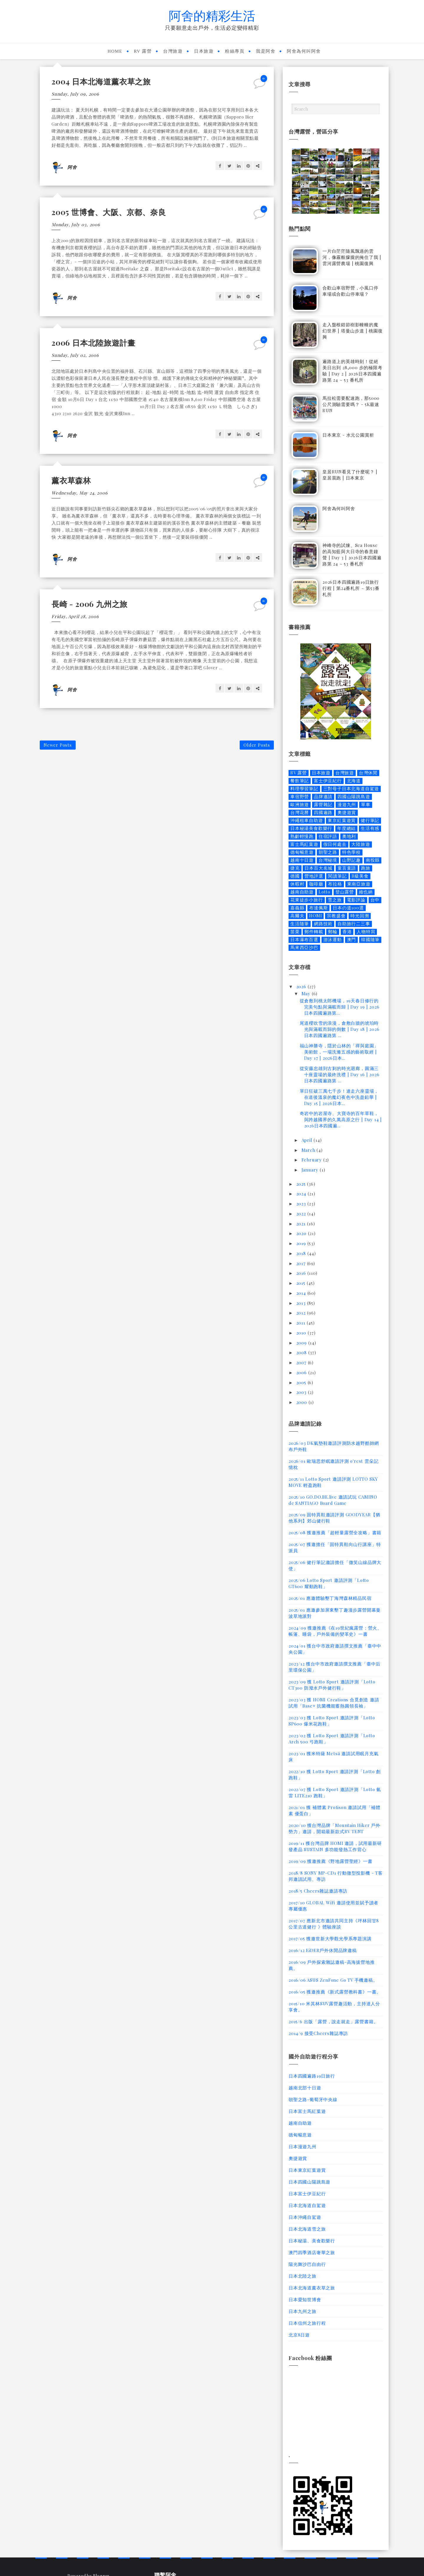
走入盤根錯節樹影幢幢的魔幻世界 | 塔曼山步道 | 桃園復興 (352, 331)
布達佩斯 (318, 908)
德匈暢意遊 (302, 852)
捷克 (295, 868)
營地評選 (313, 876)
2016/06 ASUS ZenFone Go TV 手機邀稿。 (333, 1980)
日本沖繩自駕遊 (305, 2217)
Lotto (324, 892)
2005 (302, 1382)
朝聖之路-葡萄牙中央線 (313, 2099)
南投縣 (373, 860)
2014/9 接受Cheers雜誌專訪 (318, 2033)
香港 (347, 931)
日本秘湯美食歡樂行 (311, 828)
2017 (301, 1263)
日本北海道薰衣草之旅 (312, 2288)
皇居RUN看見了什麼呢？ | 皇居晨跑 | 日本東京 (349, 475)
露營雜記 (323, 804)
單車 (365, 804)
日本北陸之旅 (303, 2276)
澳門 (351, 939)
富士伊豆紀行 (328, 780)
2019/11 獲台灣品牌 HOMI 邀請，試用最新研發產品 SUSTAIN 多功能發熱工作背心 (335, 1846)
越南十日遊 (302, 860)
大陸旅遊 (360, 844)
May (307, 993)
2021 (301, 1224)
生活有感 (370, 828)
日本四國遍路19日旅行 (312, 2076)
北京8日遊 (299, 2335)
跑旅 (365, 868)
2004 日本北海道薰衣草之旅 (101, 81)
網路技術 (323, 923)
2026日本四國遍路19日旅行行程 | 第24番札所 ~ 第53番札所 (350, 588)
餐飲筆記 (299, 780)
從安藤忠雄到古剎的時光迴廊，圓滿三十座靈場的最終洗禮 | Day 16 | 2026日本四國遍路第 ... (340, 1074)
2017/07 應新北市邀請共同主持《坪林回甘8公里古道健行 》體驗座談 (334, 1924)
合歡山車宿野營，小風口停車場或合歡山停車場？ (350, 291)
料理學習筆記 (304, 788)
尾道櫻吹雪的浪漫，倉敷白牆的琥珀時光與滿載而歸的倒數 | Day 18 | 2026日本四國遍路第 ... (340, 1029)
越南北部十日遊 (305, 2088)
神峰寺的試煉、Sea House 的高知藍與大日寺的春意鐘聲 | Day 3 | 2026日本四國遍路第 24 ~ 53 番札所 (352, 554)
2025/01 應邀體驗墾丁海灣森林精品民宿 (330, 1598)
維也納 (366, 892)
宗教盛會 (336, 915)
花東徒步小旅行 (306, 900)
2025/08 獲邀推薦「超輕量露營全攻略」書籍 (335, 1532)
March (309, 1150)
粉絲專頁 (234, 51)
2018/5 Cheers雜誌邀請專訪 (318, 1891)
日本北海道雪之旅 (307, 2229)
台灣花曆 (299, 812)
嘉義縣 (297, 908)
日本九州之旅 (303, 2311)
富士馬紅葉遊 (304, 844)
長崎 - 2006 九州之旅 (89, 604)
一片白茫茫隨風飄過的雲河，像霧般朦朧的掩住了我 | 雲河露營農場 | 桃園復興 (351, 257)
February (312, 1160)
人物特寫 (366, 931)
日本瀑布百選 (304, 939)
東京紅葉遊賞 (342, 820)
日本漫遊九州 (303, 2146)
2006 (302, 1372)
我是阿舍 (265, 51)
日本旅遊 (203, 51)
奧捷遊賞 (346, 812)
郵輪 (332, 931)
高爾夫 (297, 915)
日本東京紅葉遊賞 (307, 2170)
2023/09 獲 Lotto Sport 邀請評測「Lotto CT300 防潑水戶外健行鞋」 (332, 1685)
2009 (302, 1343)
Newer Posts (58, 745)
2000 (302, 1402)
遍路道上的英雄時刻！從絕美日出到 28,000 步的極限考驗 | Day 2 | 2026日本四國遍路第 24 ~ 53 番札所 (352, 370)
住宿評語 (328, 836)
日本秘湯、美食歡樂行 (312, 2241)
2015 (301, 1283)
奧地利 (349, 836)
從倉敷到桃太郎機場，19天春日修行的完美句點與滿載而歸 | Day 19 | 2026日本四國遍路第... (340, 1007)
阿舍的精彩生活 (212, 15)
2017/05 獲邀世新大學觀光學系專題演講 (330, 1938)
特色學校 (351, 852)
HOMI (315, 915)
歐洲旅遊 (299, 804)
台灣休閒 (368, 773)
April (308, 1140)
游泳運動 (332, 939)
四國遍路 (323, 812)
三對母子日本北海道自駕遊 (351, 788)
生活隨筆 (299, 923)
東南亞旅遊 (358, 884)
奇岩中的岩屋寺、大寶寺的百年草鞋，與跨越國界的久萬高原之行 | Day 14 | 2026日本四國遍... (341, 1119)
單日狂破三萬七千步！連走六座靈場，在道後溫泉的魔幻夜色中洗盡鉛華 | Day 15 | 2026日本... (339, 1097)
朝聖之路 (328, 852)
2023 (301, 1204)
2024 (302, 1194)
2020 (302, 1233)
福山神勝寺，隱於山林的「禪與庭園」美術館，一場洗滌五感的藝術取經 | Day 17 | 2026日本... (339, 1052)
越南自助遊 (302, 892)
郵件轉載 (313, 931)
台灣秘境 (328, 860)
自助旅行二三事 (353, 923)
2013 (301, 1303)
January (311, 1170)
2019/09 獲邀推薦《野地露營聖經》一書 (330, 1861)
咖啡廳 (316, 884)
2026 (302, 986)
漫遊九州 (346, 804)
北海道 (354, 780)
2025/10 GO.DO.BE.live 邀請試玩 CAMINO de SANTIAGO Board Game (333, 1500)
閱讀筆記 (337, 876)
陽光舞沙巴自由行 (307, 2264)
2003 (302, 1392)
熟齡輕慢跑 (302, 836)
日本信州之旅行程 (307, 2323)
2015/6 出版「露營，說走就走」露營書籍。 (333, 2021)
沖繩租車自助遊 (306, 820)
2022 (301, 1214)
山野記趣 (351, 860)
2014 (301, 1293)
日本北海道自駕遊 (307, 2205)
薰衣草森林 (71, 480)
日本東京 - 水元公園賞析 (348, 435)
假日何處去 (335, 844)
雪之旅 (335, 900)
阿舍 (72, 167)
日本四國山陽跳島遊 (309, 2182)
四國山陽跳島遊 (353, 796)
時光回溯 (359, 915)
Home (114, 51)
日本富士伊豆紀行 (307, 2193)
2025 (301, 1184)
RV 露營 (143, 51)
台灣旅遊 (173, 51)
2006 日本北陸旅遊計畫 (93, 342)
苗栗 (295, 931)
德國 (295, 876)
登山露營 (344, 892)
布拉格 (335, 884)
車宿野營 (299, 796)
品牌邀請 (323, 796)
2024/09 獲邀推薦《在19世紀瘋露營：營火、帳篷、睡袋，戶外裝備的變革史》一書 (335, 1631)
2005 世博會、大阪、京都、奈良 (109, 212)
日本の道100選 (348, 908)
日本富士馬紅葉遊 (307, 2111)
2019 (301, 1243)
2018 (301, 1253)
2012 (301, 1313)
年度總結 (346, 828)
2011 (301, 1323)
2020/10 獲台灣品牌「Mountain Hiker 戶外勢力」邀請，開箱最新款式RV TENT (334, 1828)
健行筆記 (370, 820)
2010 (302, 1333)
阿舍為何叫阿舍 (304, 51)
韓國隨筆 (370, 939)
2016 (301, 1273)
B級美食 (360, 876)
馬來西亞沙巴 (304, 947)
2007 (302, 1362)
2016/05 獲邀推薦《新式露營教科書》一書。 (335, 1992)
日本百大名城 (318, 868)
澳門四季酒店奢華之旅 (312, 2252)
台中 (375, 900)
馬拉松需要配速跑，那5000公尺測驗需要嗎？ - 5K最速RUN (351, 404)
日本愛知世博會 (305, 2299)
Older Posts (257, 745)
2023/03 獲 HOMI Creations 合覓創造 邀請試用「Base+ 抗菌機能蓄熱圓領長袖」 (334, 1703)
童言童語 (346, 868)
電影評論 (356, 900)
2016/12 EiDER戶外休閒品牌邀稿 (323, 1950)
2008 (302, 1352)
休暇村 (297, 884)
